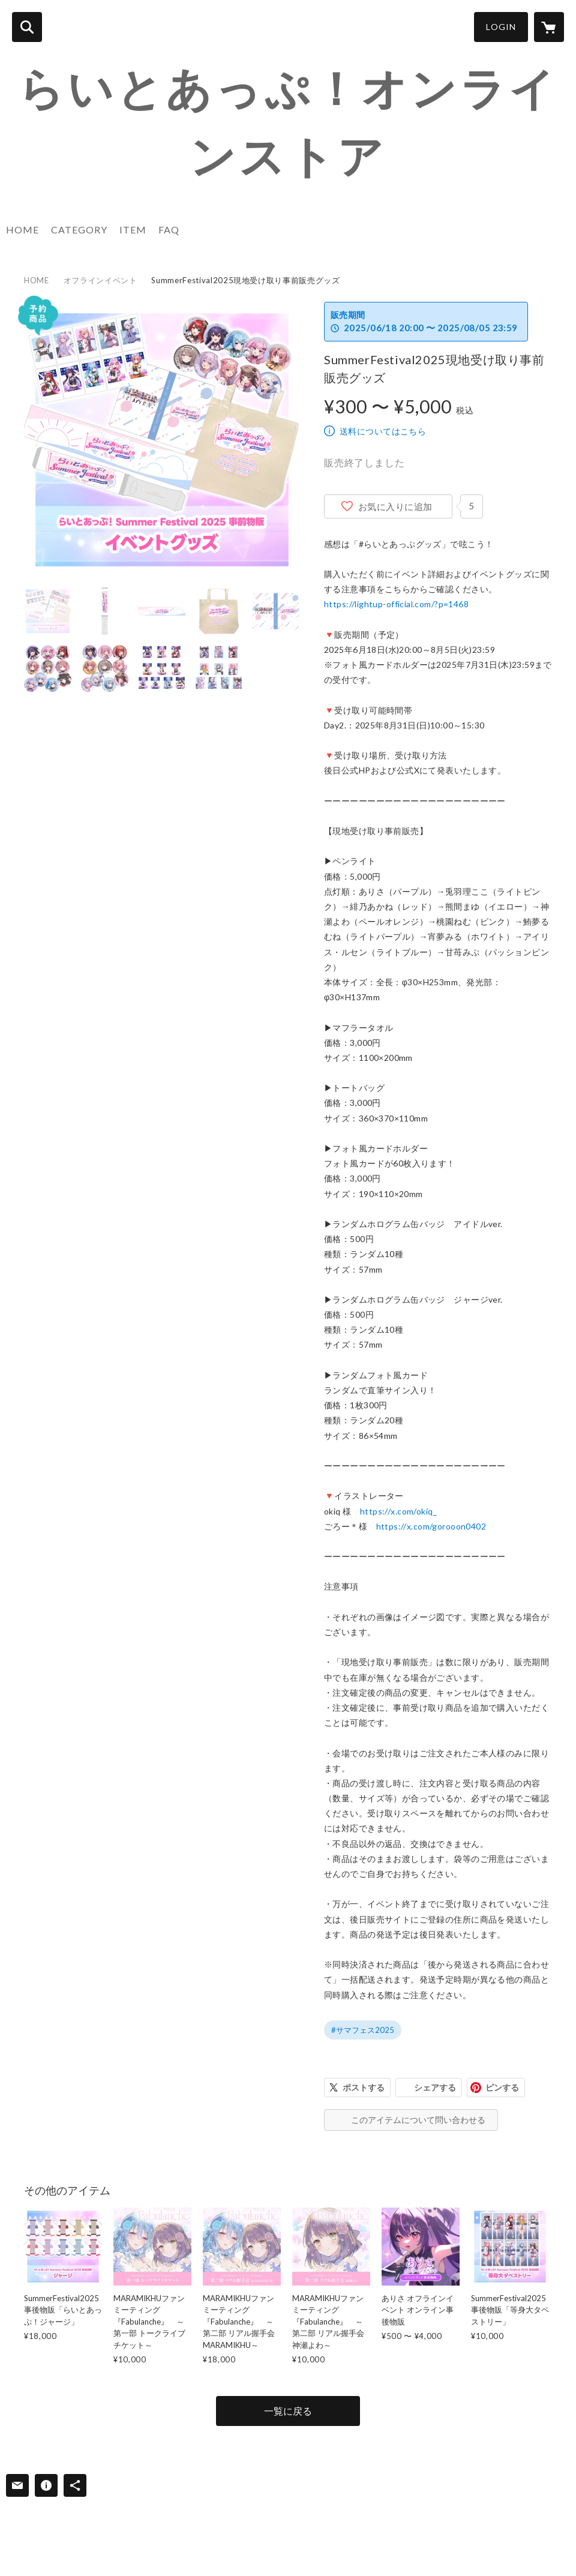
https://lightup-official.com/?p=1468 (396, 604)
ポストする (364, 2087)
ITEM (132, 229)
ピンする (502, 2087)
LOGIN (501, 27)
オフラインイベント (100, 280)
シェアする (435, 2087)
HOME (22, 229)
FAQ (168, 229)
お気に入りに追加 (395, 506)
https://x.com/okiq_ (398, 1511)
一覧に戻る (288, 2410)
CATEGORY (79, 229)
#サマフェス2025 (362, 2030)
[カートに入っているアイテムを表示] (549, 27)
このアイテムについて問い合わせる (418, 2120)
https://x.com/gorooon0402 (431, 1526)
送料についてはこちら (383, 431)
